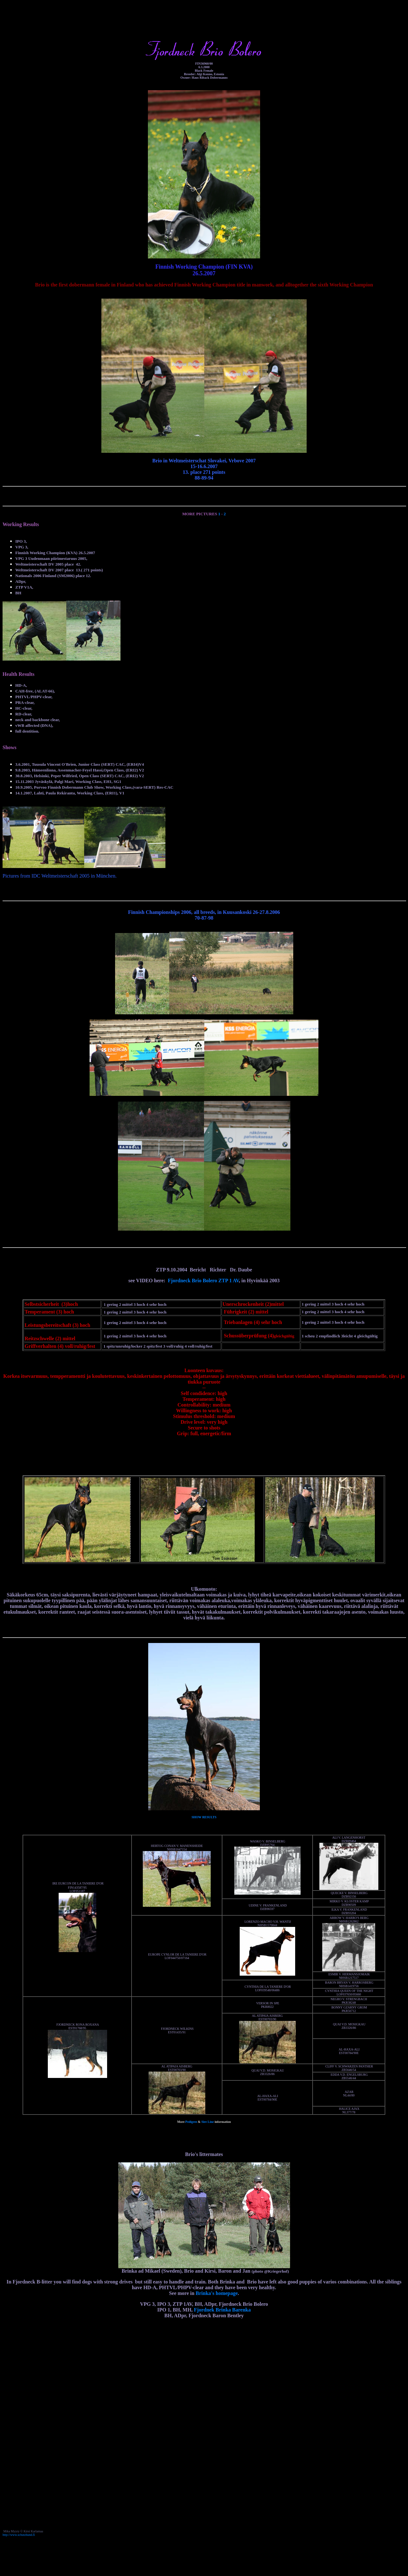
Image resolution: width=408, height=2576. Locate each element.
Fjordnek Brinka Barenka (222, 2309)
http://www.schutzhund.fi (19, 2534)
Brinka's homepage (217, 2293)
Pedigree (191, 2122)
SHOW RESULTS (204, 1817)
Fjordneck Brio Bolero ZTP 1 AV (203, 1280)
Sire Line (207, 2122)
